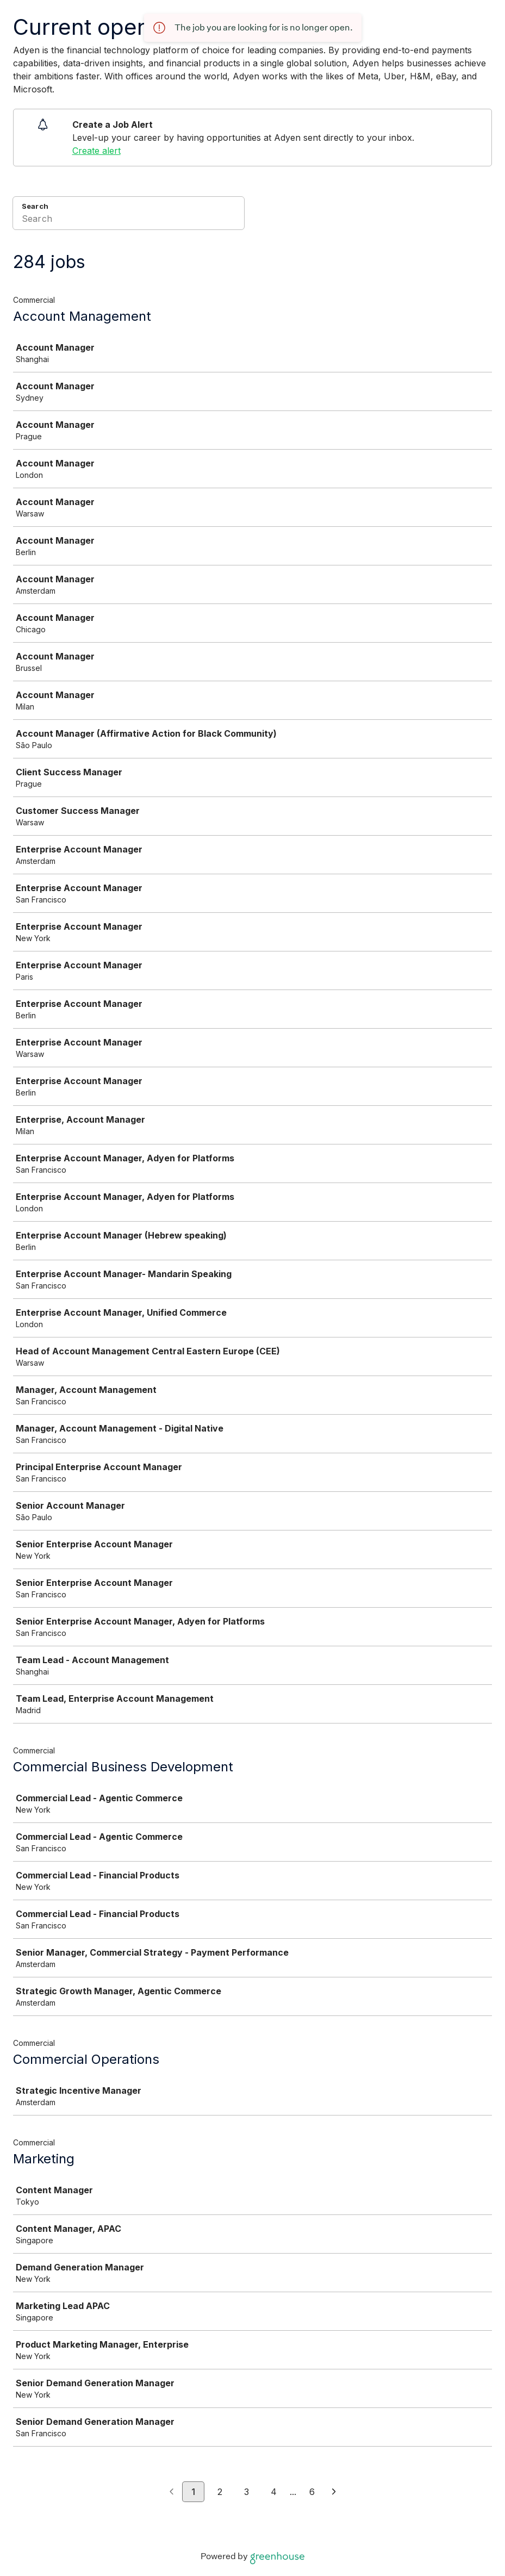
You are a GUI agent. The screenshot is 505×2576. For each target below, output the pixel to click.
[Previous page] (171, 2492)
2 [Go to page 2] (219, 2491)
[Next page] (334, 2492)
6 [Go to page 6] (312, 2491)
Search (35, 206)
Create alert (96, 150)
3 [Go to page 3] (246, 2491)
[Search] (128, 220)
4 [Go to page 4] (274, 2491)
